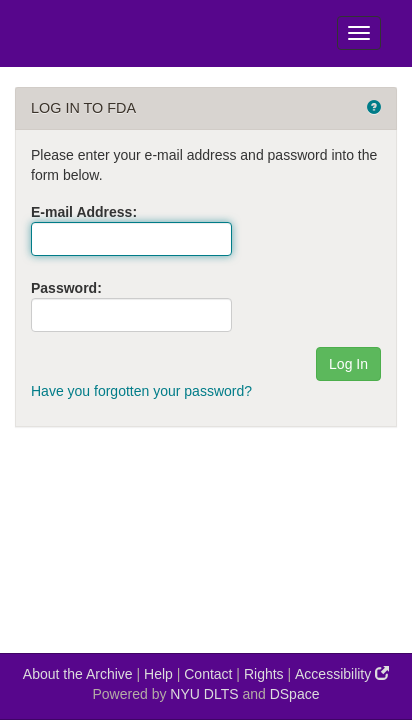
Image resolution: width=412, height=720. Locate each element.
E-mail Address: (84, 212)
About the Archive (78, 674)
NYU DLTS (204, 694)
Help (158, 674)
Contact (208, 674)
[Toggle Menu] (359, 33)
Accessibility (342, 673)
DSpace (295, 694)
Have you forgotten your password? (141, 391)
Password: (66, 288)
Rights (264, 674)
